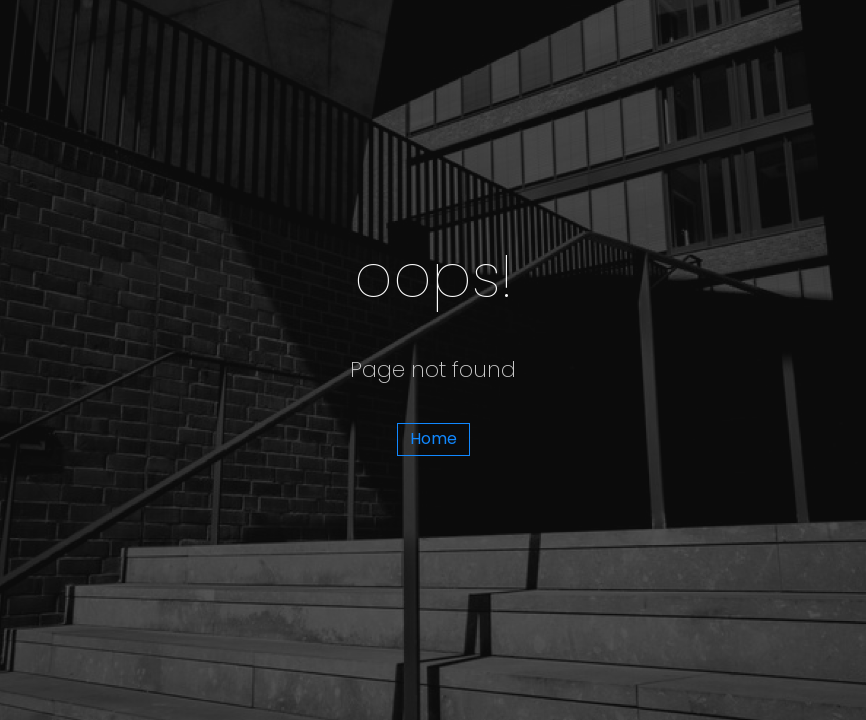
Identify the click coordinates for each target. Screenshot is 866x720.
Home (433, 438)
